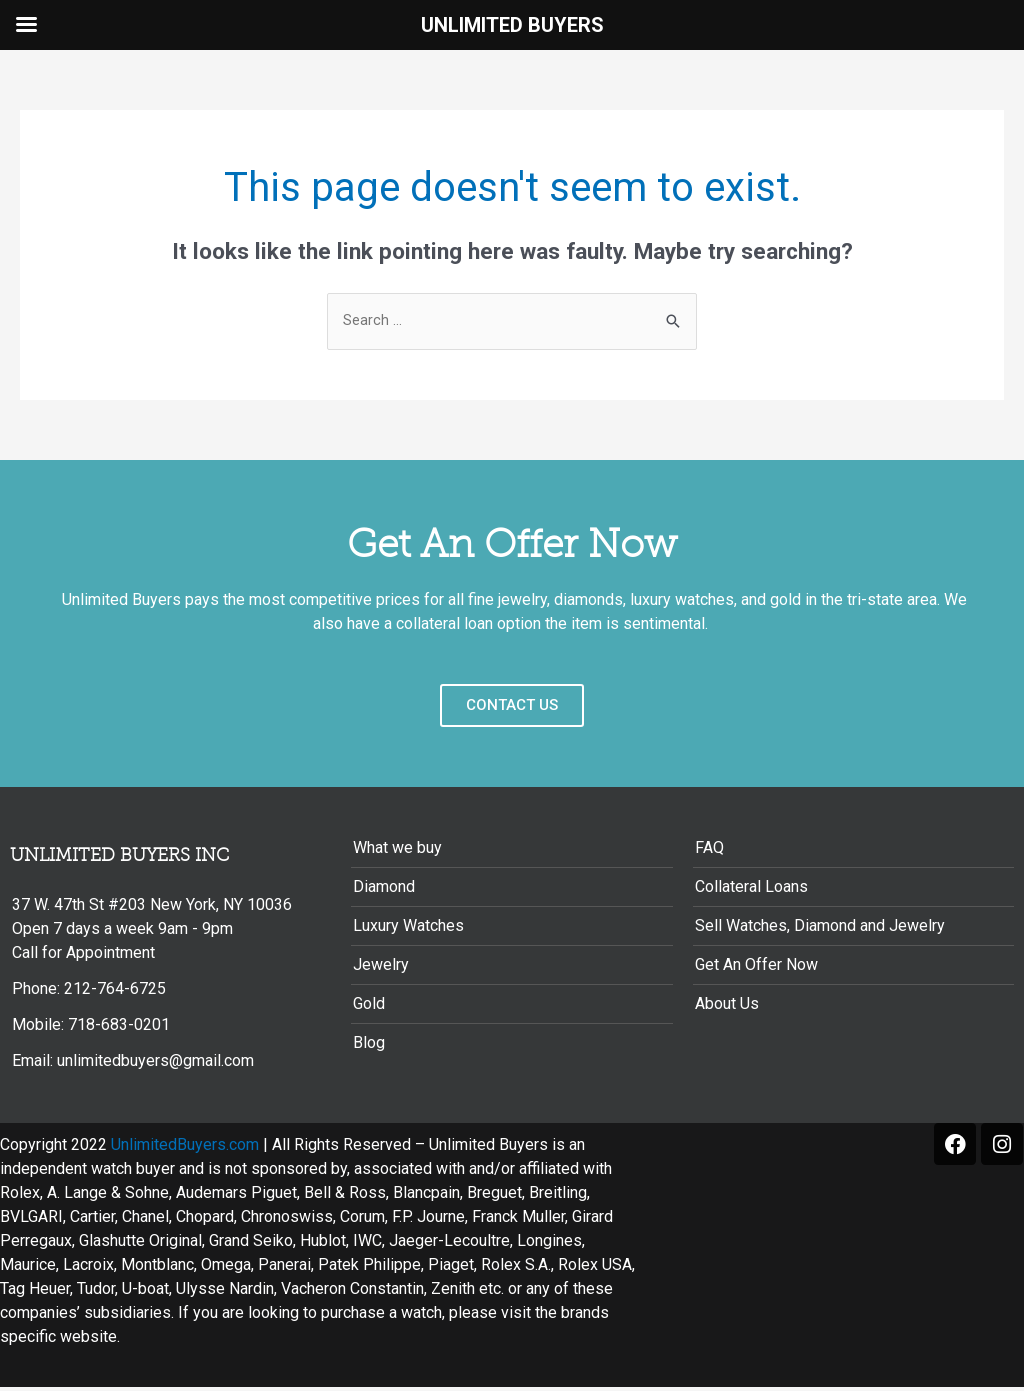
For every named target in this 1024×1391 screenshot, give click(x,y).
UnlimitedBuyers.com (185, 1148)
